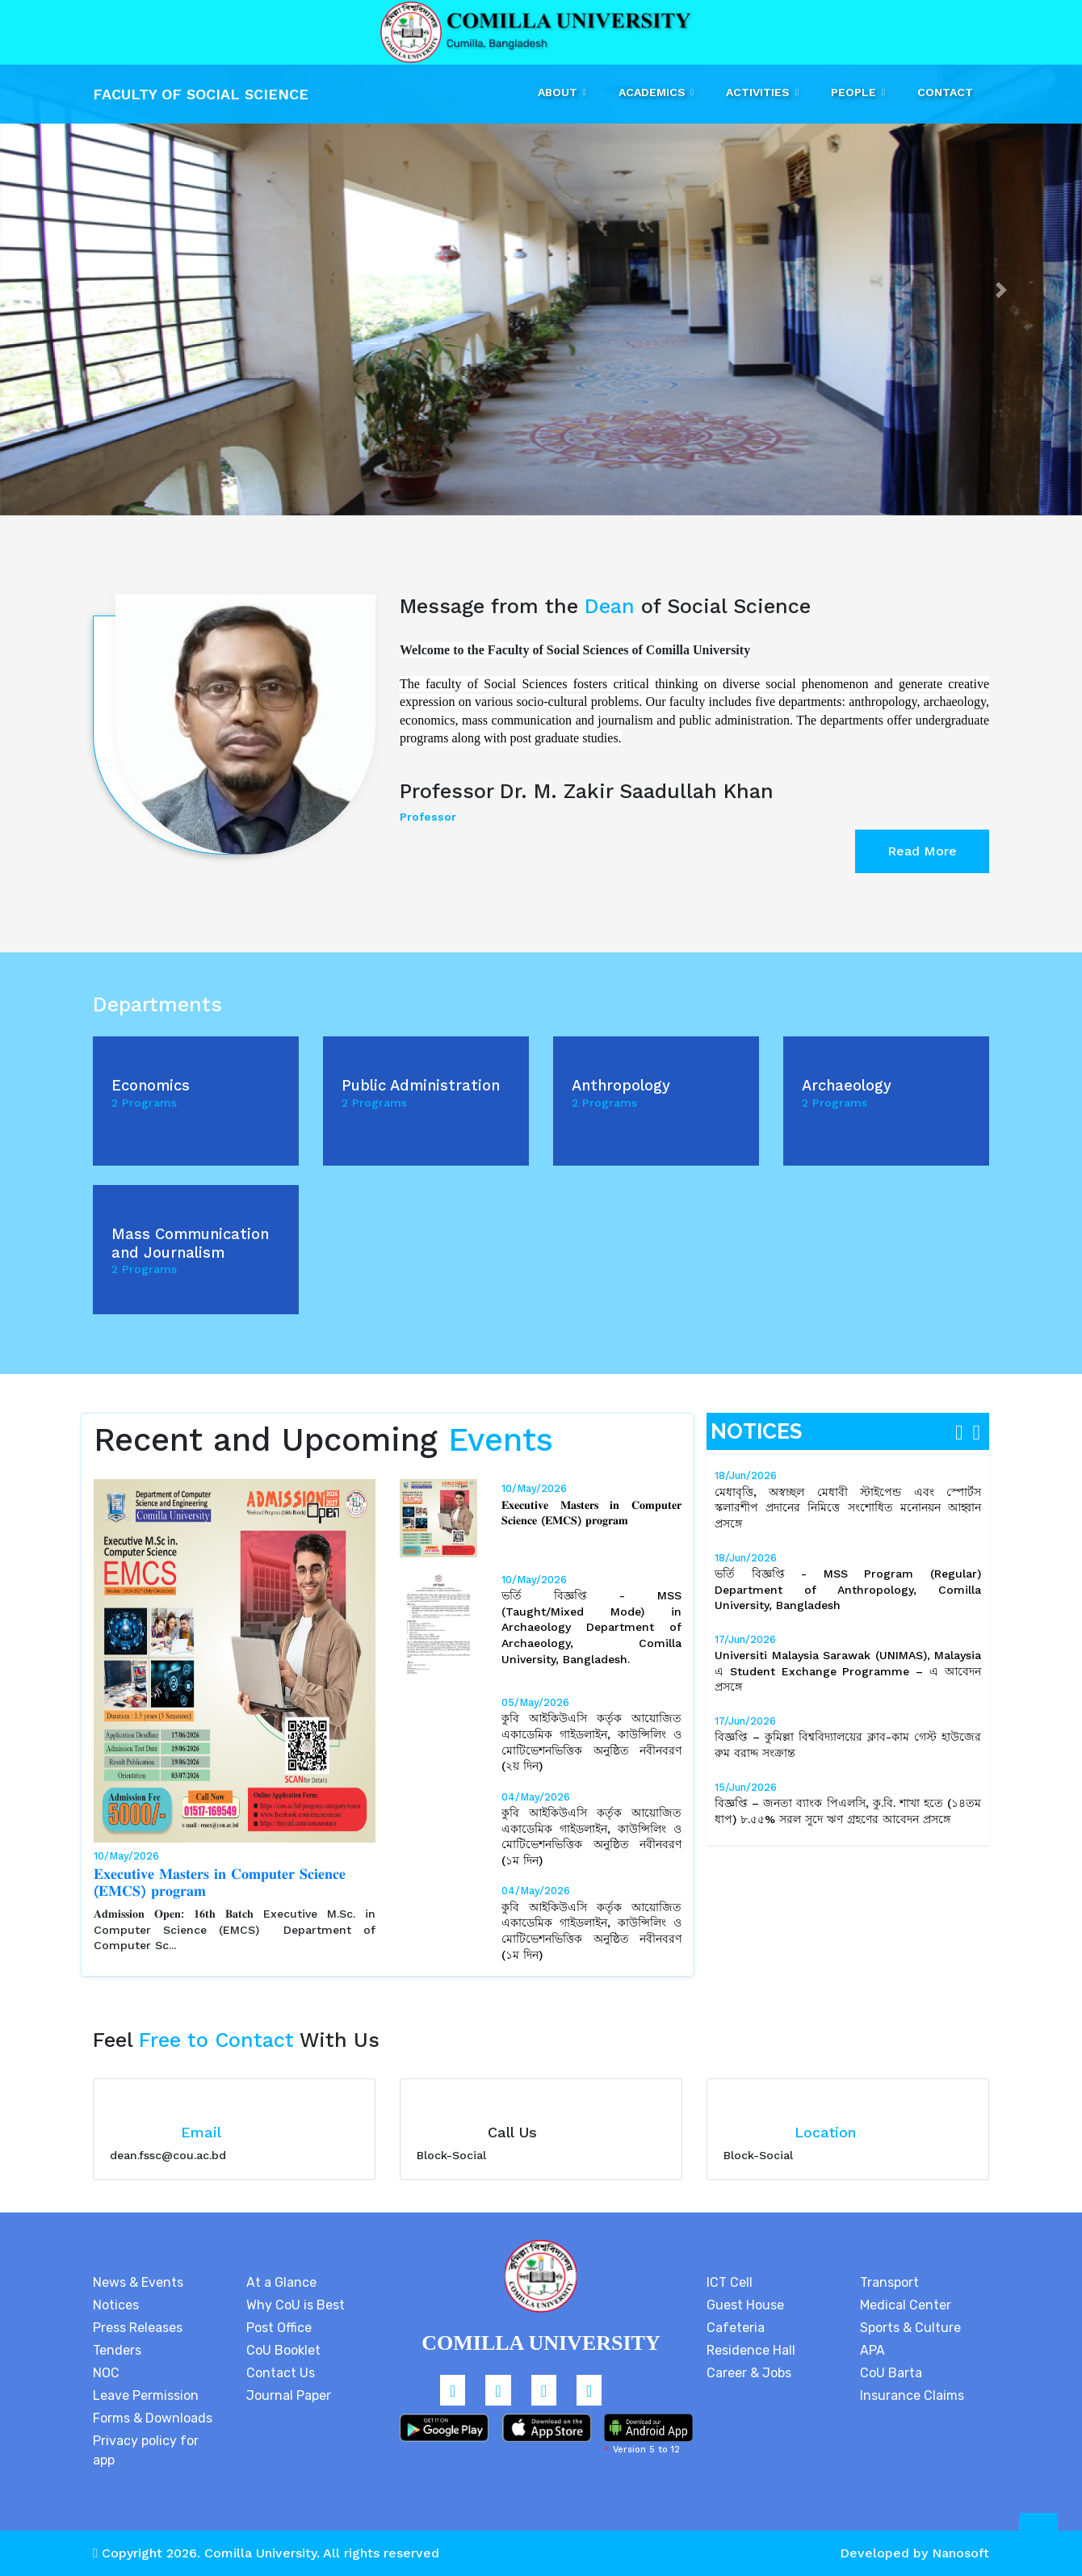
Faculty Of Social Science (200, 94)
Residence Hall (751, 2350)
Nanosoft (960, 2553)
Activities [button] (759, 92)
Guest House (745, 2305)
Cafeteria (736, 2327)
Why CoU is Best (295, 2305)
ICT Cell (730, 2282)
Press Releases (137, 2327)
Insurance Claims (912, 2395)
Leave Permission (146, 2395)
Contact (945, 92)
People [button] (855, 92)
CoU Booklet (283, 2350)
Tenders (117, 2350)
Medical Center (905, 2305)
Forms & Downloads (152, 2418)
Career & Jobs (749, 2373)
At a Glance (281, 2282)
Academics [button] (654, 92)
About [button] (559, 92)
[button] (81, 290)
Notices (116, 2305)
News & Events (138, 2282)
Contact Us (280, 2373)
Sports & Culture (910, 2327)
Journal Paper (288, 2395)
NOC (106, 2373)
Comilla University (260, 2553)
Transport (889, 2282)
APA (872, 2350)
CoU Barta (891, 2373)
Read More (922, 851)
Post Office (279, 2327)
